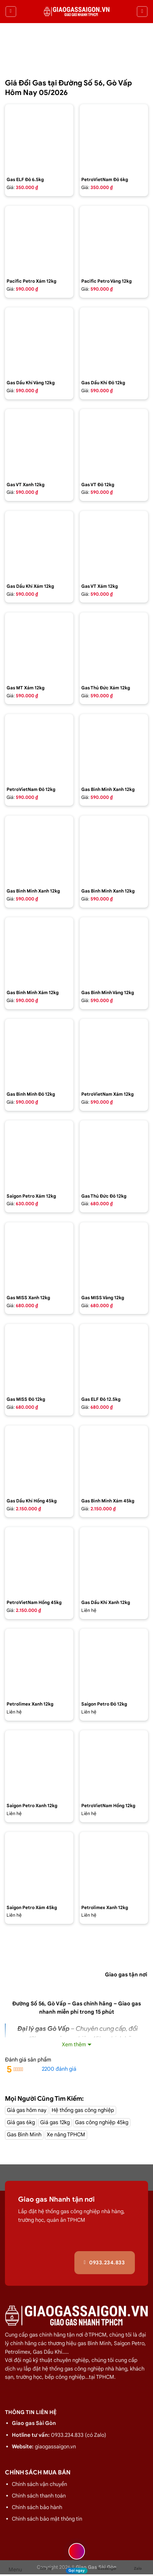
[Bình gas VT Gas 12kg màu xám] (114, 545)
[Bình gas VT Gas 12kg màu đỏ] (114, 443)
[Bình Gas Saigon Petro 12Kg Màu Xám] (39, 1154)
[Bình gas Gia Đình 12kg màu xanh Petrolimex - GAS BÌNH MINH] (39, 850)
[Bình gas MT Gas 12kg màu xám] (39, 647)
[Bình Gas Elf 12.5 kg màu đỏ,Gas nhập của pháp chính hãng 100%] (114, 1358)
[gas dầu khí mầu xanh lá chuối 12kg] (114, 1561)
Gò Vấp (56, 2003)
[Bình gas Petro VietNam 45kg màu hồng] (39, 1561)
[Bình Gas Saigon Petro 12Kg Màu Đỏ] (114, 1663)
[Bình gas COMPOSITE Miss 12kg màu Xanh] (39, 1256)
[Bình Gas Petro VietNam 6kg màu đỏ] (114, 138)
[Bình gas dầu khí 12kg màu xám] (39, 545)
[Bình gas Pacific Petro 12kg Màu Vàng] (114, 240)
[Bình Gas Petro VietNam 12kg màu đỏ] (39, 748)
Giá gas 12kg (55, 2122)
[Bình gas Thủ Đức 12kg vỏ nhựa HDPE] (114, 1154)
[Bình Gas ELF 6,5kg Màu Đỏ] (39, 138)
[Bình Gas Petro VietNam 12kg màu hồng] (114, 1764)
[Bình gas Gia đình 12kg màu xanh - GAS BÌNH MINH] (114, 748)
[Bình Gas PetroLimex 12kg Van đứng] (39, 1663)
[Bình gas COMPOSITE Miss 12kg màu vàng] (114, 1256)
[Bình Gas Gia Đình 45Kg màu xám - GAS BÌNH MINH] (114, 1460)
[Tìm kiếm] (142, 11)
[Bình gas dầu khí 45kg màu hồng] (39, 1460)
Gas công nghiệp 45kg (101, 2122)
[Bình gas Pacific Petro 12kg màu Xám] (39, 240)
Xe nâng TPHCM (66, 2134)
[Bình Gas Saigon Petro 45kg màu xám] (39, 1866)
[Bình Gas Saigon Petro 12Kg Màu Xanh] (39, 1764)
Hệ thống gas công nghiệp (83, 2110)
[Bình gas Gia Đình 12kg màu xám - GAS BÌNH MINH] (39, 951)
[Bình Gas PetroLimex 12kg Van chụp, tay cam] (114, 1866)
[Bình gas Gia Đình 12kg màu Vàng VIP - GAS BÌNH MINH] (114, 951)
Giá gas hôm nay (26, 2110)
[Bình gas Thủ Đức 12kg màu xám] (114, 647)
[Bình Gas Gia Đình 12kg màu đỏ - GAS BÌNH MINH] (39, 1053)
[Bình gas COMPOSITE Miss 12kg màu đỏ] (39, 1358)
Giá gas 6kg (21, 2122)
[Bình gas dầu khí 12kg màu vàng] (39, 341)
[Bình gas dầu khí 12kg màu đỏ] (114, 341)
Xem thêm (74, 2044)
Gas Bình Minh (24, 2134)
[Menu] (11, 11)
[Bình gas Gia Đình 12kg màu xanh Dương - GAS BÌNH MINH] (114, 850)
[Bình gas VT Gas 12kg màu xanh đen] (39, 443)
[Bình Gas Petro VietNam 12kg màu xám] (114, 1053)
